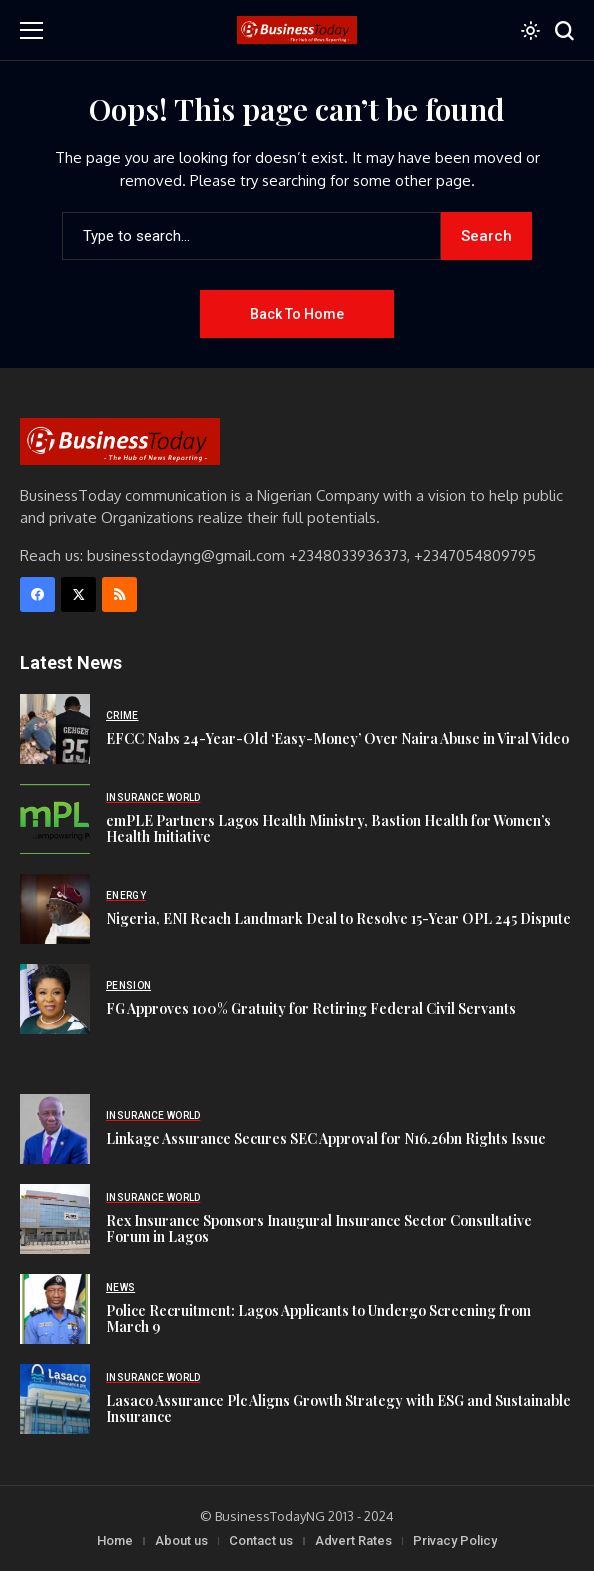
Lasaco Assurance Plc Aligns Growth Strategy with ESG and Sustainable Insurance (338, 1409)
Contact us (261, 1540)
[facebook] (37, 594)
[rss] (119, 594)
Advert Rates (353, 1540)
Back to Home (297, 314)
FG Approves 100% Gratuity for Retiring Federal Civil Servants (311, 1008)
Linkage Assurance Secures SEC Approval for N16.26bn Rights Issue (326, 1138)
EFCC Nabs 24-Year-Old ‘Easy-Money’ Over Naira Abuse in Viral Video (337, 738)
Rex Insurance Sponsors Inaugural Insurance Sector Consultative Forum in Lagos (319, 1229)
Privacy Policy (455, 1540)
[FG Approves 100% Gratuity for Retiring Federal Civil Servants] (55, 999)
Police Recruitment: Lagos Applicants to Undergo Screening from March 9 (318, 1319)
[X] (78, 594)
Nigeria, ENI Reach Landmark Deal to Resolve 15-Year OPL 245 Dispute (338, 918)
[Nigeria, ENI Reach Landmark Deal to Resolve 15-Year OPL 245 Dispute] (55, 909)
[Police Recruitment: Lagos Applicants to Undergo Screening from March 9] (55, 1309)
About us (181, 1540)
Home (115, 1540)
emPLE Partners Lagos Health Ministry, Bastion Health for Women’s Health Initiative (328, 829)
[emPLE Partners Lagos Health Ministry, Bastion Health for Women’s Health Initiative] (55, 819)
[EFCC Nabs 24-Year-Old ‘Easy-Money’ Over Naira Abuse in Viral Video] (55, 729)
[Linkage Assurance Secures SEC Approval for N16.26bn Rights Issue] (55, 1129)
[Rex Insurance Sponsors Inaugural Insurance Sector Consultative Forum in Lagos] (55, 1219)
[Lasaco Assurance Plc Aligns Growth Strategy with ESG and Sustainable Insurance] (55, 1399)
